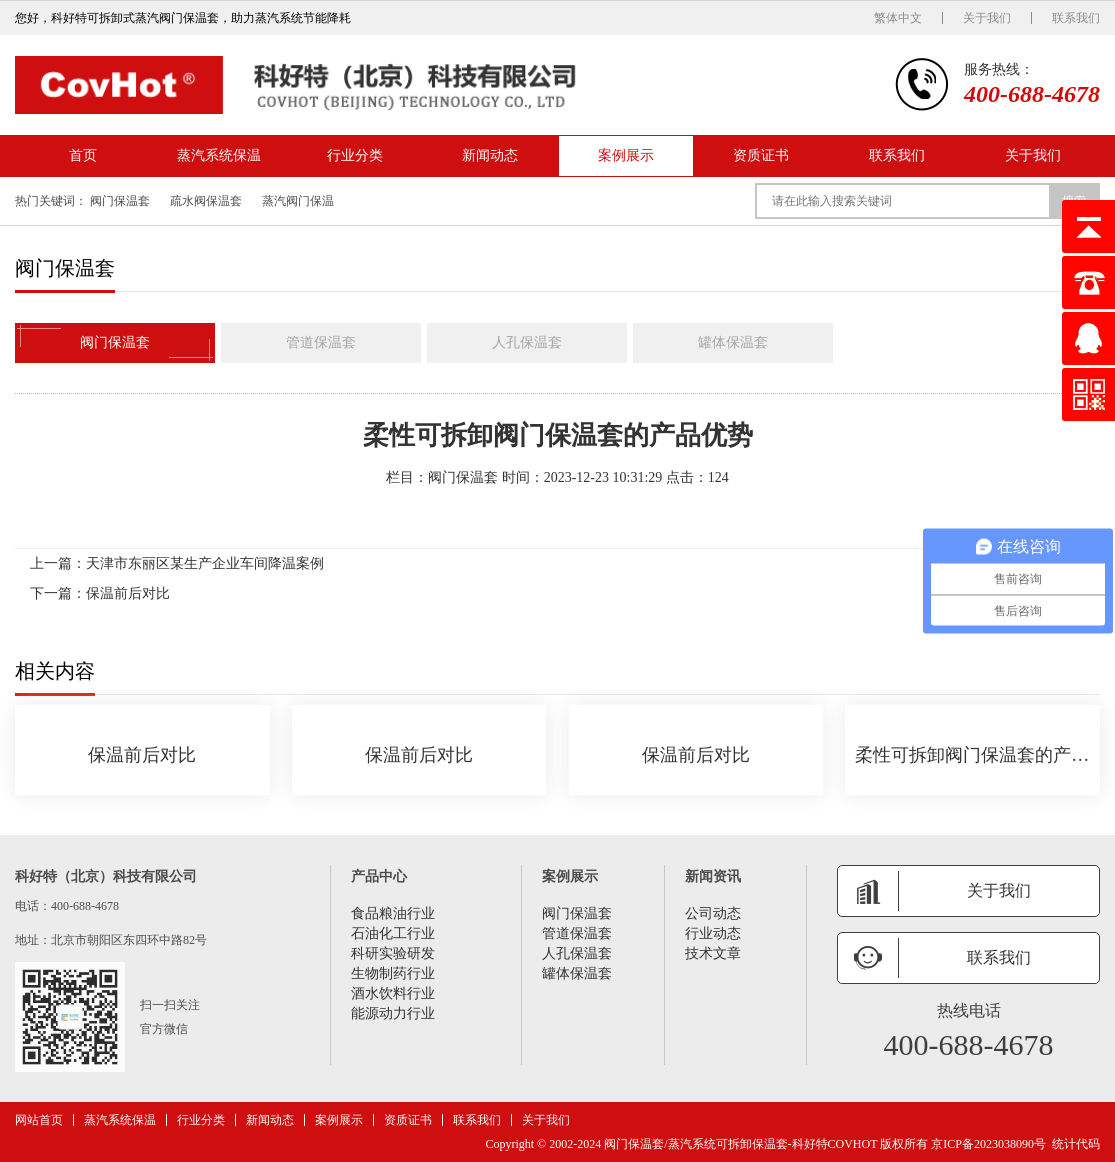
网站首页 (39, 1120)
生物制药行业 (393, 973)
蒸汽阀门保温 (298, 201)
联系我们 (1076, 18)
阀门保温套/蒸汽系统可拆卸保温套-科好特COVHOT (740, 1144)
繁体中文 (898, 18)
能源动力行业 (393, 1013)
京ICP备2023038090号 (988, 1144)
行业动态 (713, 933)
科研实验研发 (393, 953)
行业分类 (355, 155)
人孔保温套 (527, 342)
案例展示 (626, 155)
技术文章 (713, 953)
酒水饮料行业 (393, 993)
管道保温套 (321, 342)
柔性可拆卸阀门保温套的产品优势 (972, 755)
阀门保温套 (120, 201)
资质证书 (761, 155)
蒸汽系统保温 (219, 155)
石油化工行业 (393, 933)
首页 (83, 155)
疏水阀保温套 (206, 201)
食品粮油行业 (393, 913)
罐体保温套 (733, 342)
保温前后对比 (128, 593)
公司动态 (713, 913)
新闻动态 (490, 155)
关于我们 (987, 18)
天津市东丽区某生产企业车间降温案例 (205, 563)
